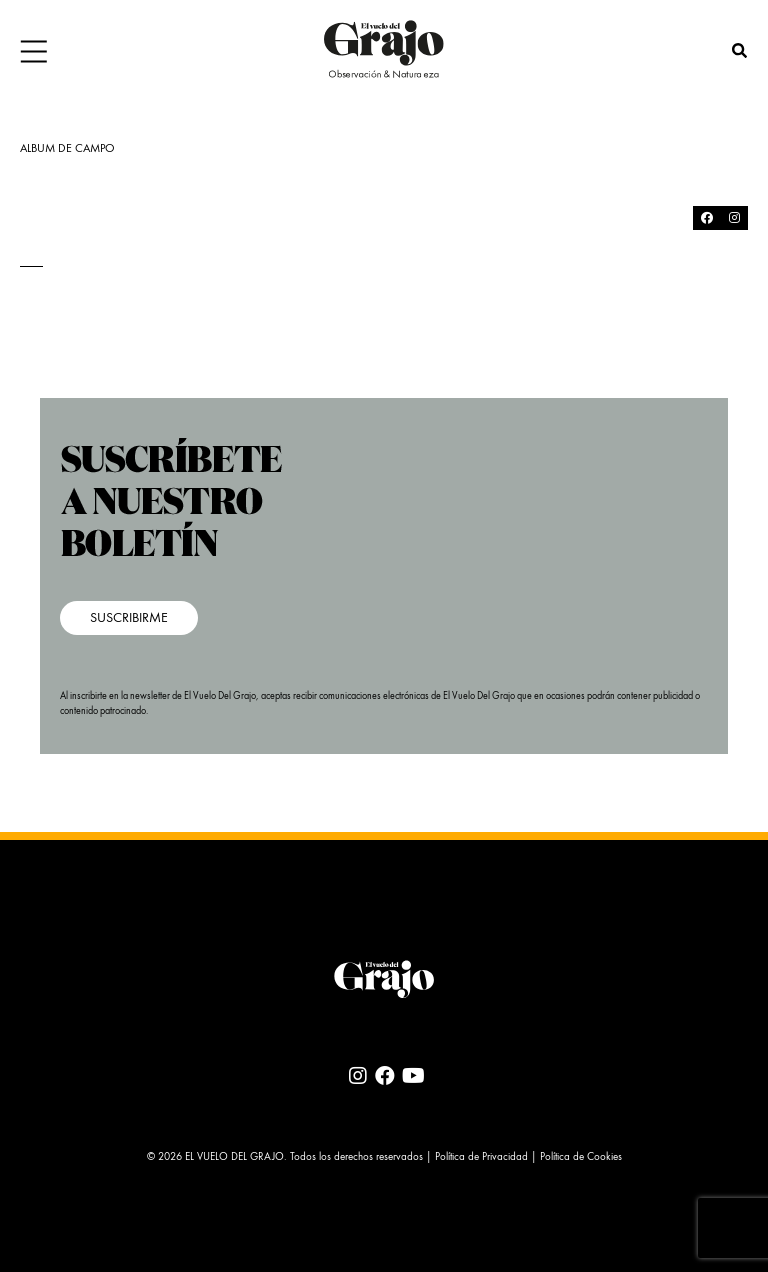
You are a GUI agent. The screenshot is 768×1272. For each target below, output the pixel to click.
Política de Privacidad (481, 1157)
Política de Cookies (581, 1157)
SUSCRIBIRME (129, 618)
